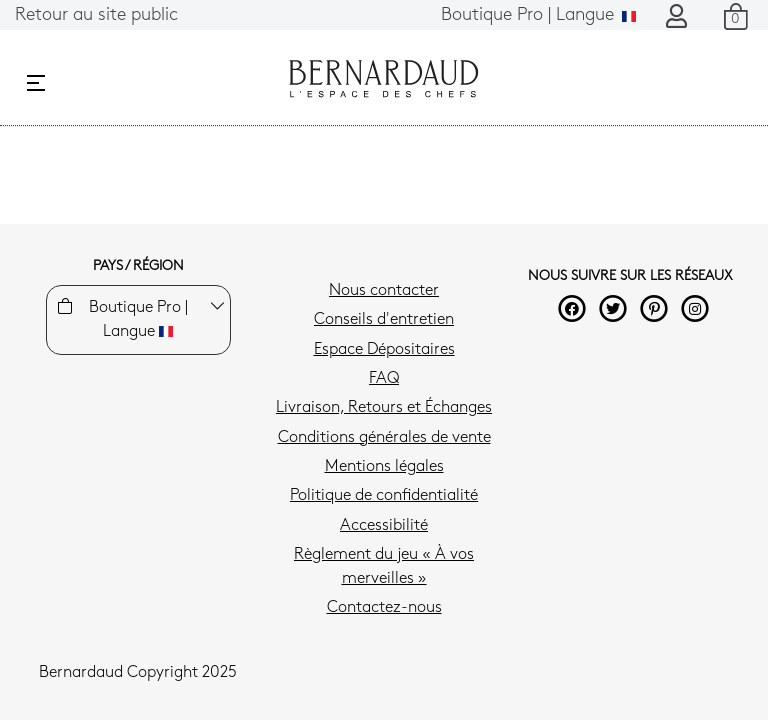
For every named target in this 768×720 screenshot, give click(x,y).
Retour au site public (96, 15)
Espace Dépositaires (384, 350)
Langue (538, 15)
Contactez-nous (384, 608)
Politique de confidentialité (384, 496)
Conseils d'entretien (384, 320)
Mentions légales (384, 467)
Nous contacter (384, 291)
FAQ (384, 379)
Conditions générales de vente (384, 438)
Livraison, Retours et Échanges (384, 408)
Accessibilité (384, 526)
